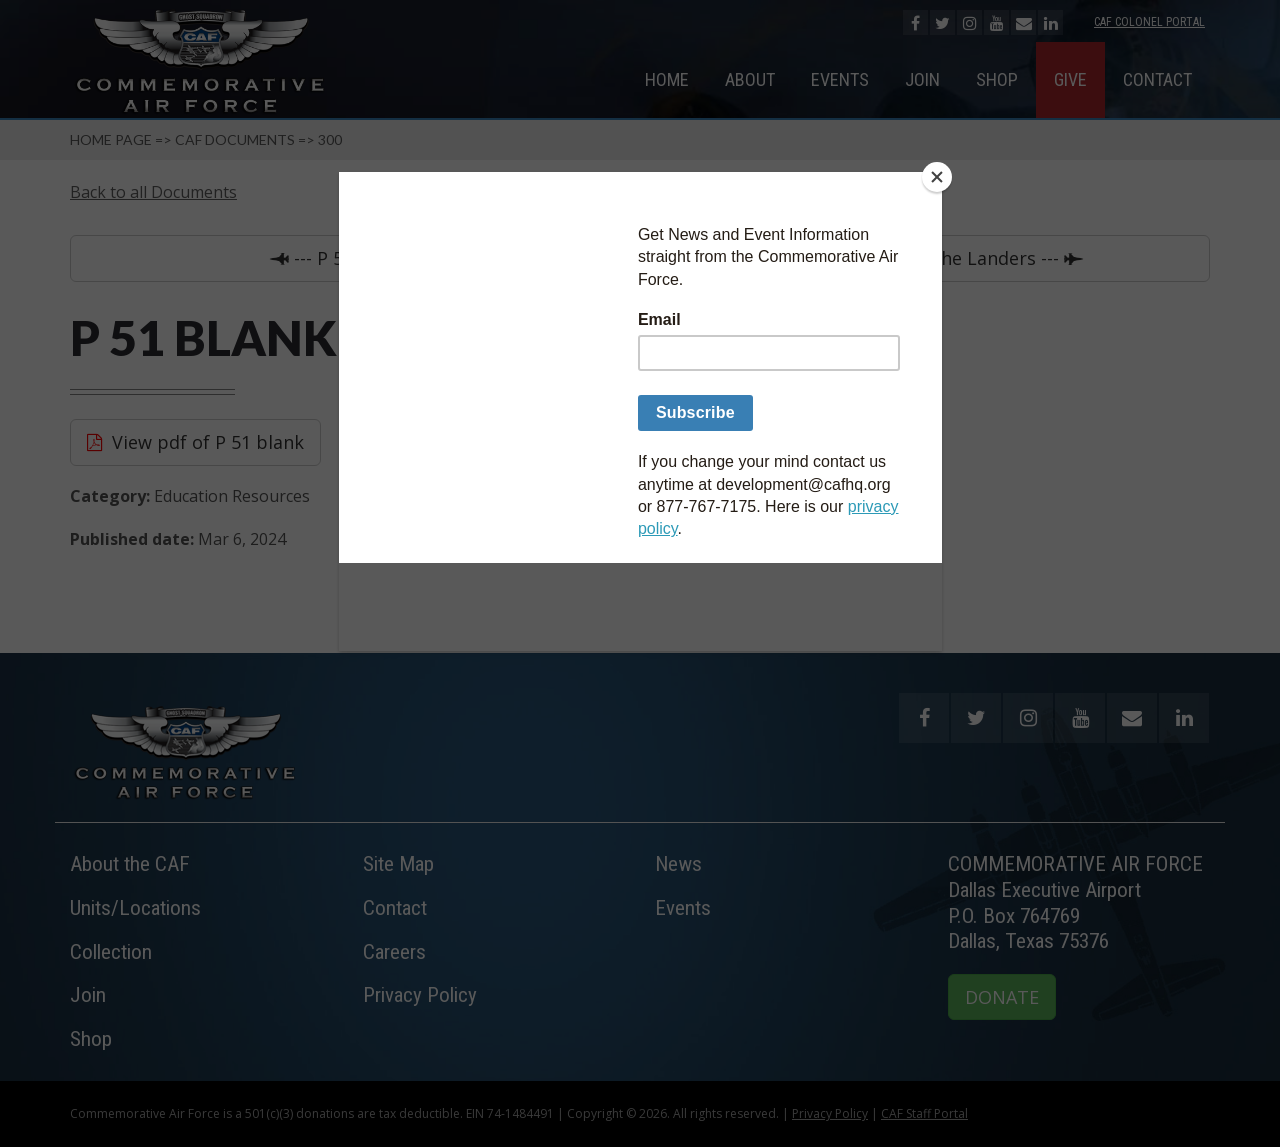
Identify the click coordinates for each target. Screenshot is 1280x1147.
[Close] (937, 177)
